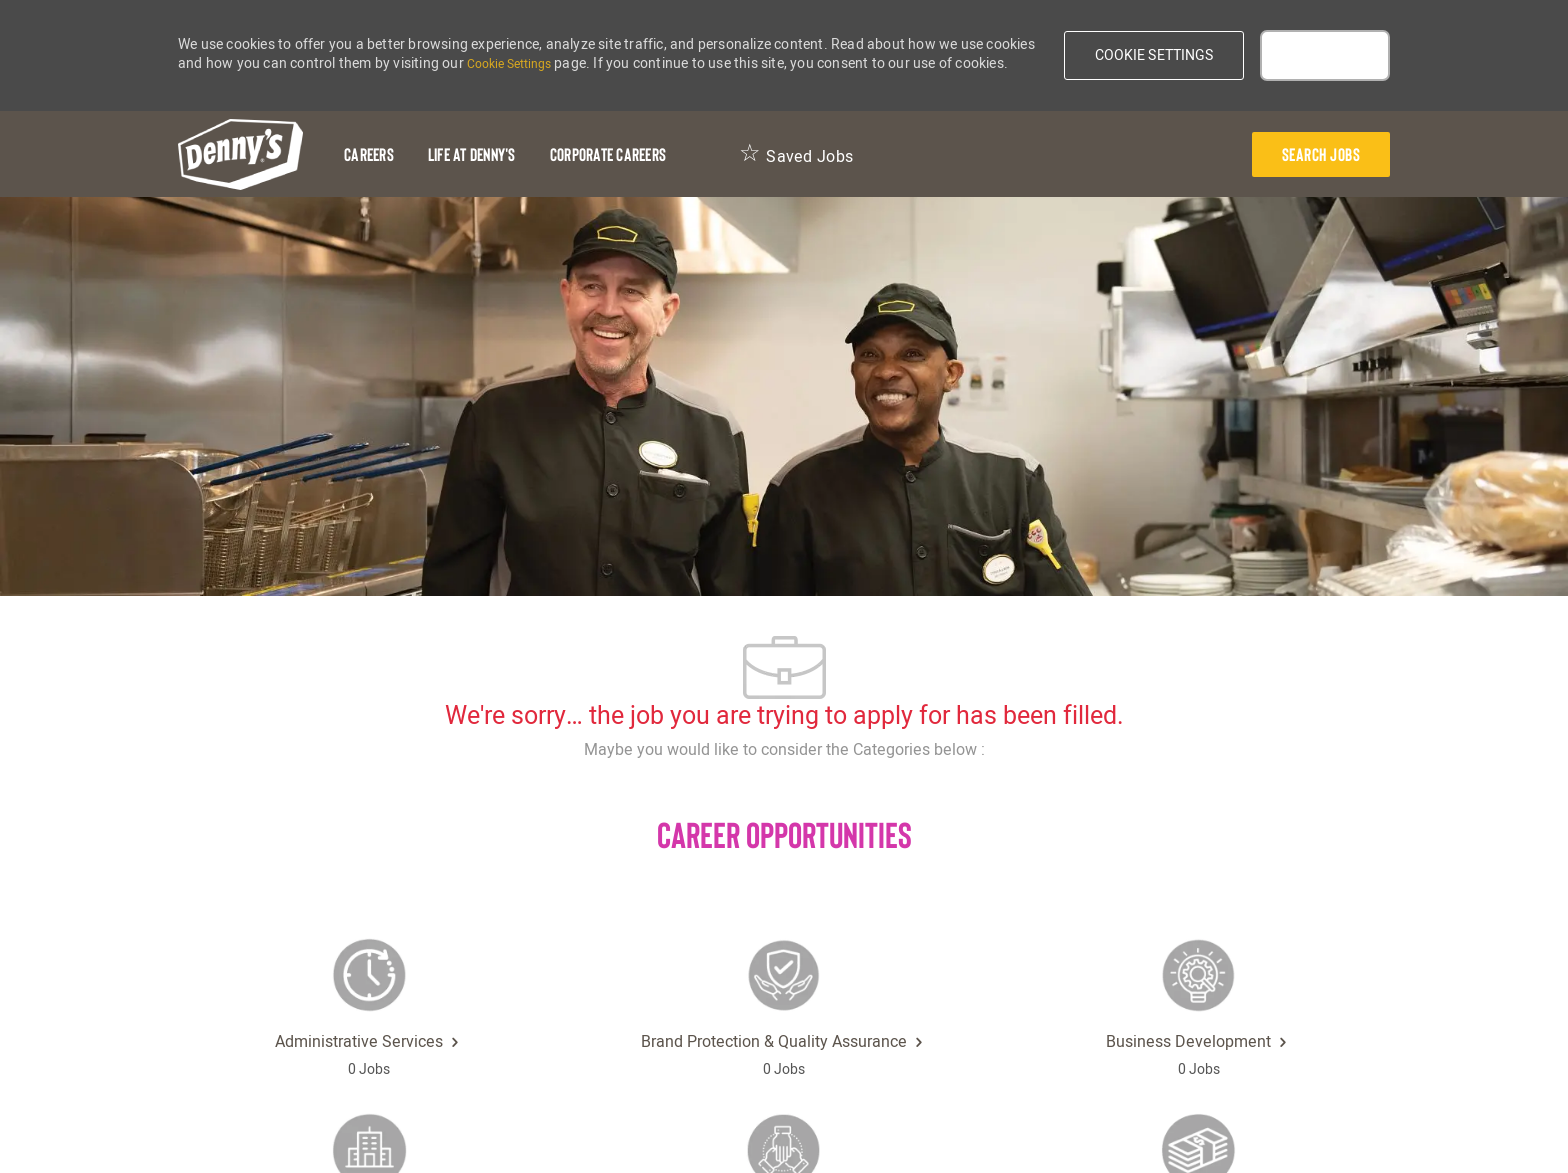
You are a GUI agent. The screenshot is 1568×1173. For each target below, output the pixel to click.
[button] (1154, 55)
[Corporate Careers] (608, 154)
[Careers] (369, 154)
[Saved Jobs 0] (796, 154)
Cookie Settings (509, 64)
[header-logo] (240, 154)
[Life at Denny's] (472, 154)
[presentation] (1321, 154)
